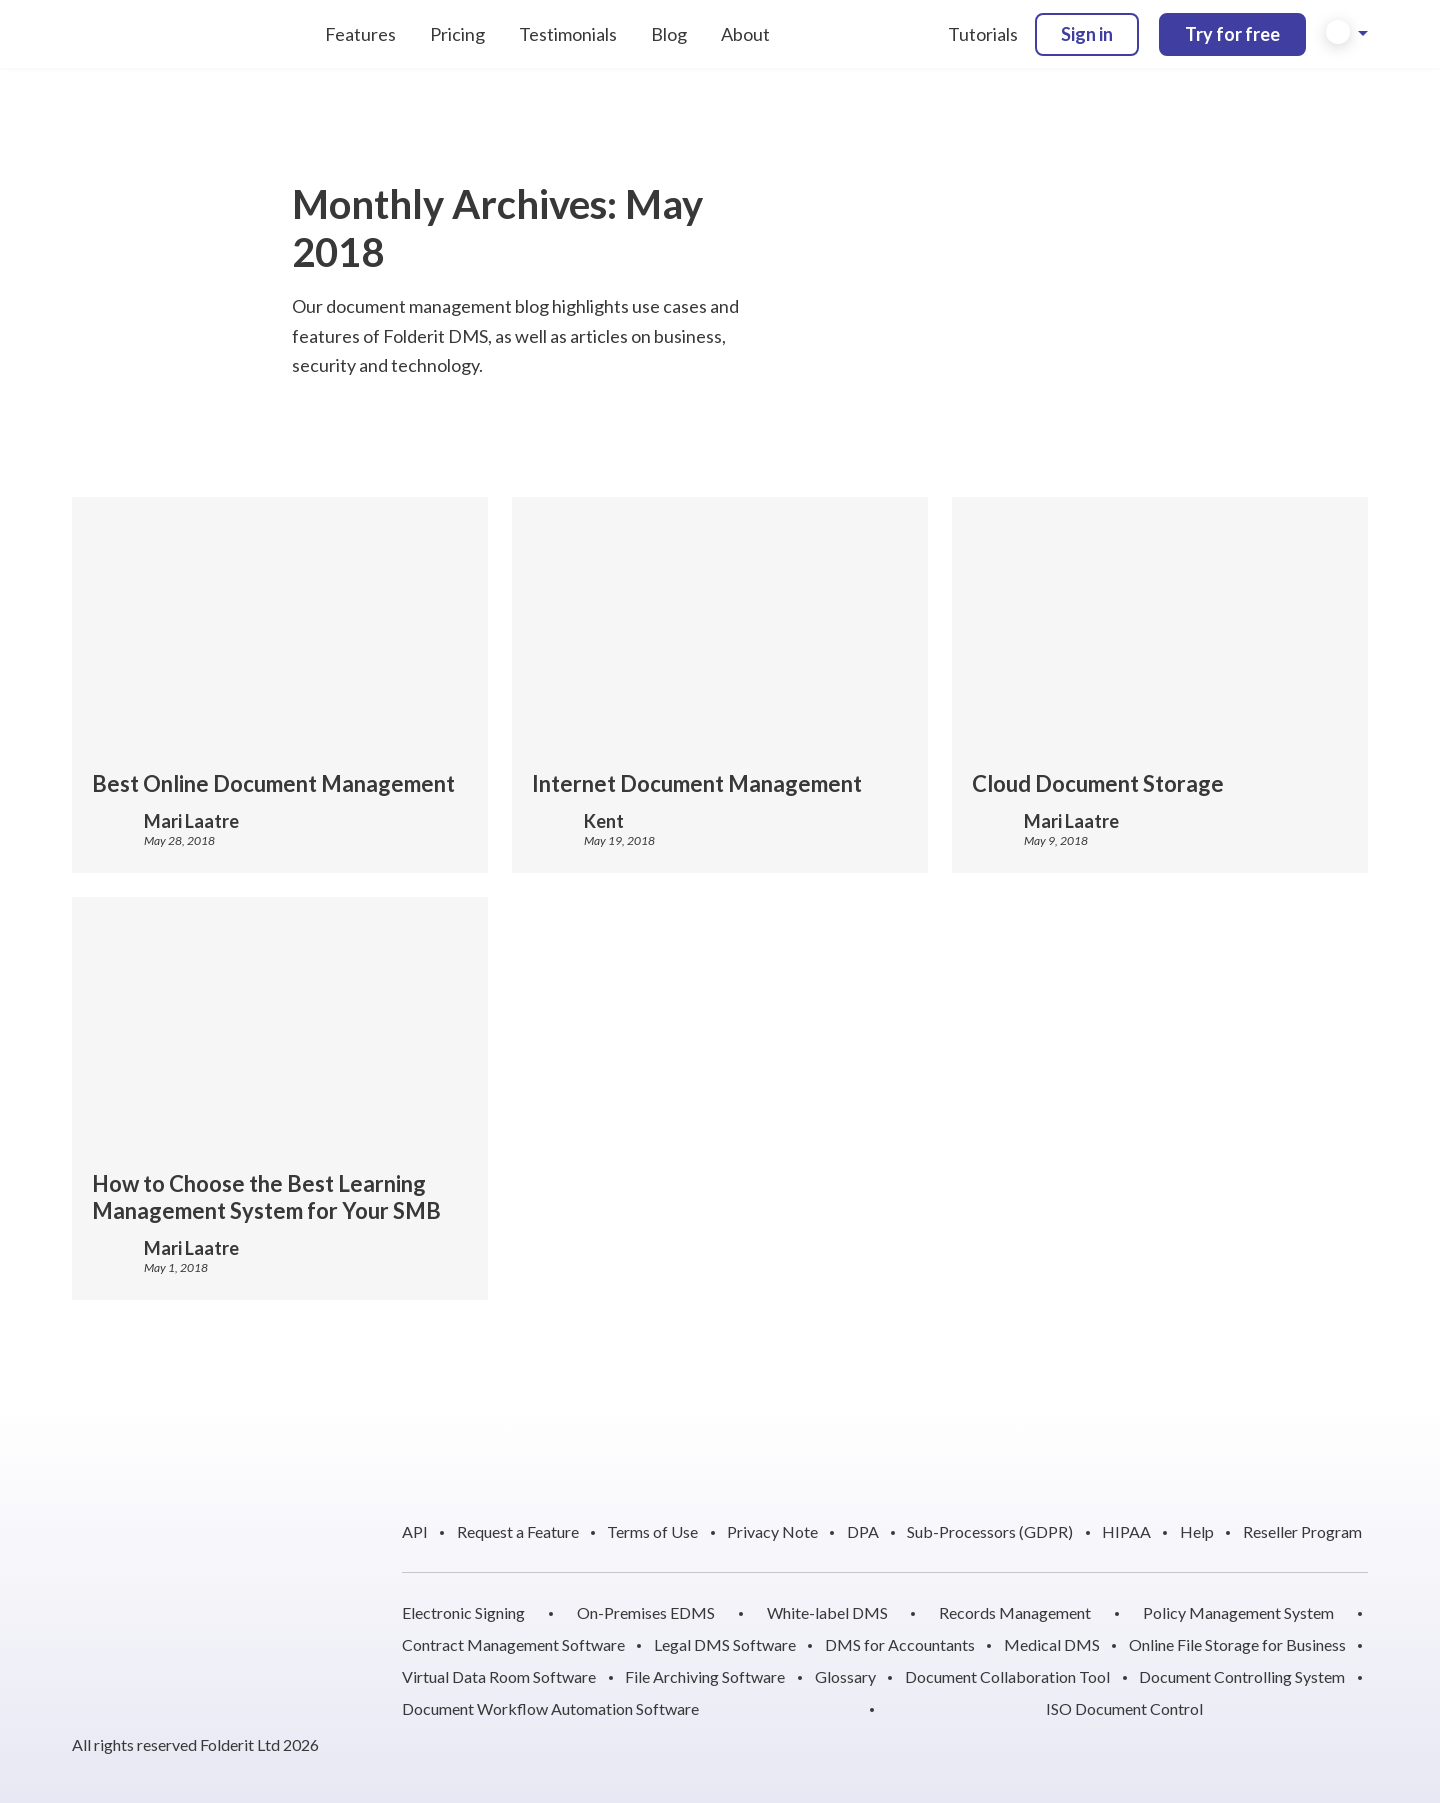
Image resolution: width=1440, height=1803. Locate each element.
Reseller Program (1302, 1531)
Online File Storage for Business (1237, 1644)
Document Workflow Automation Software (550, 1708)
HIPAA (1126, 1531)
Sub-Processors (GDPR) (990, 1531)
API (415, 1531)
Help (1197, 1531)
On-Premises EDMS (646, 1612)
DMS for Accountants (900, 1644)
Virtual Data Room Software (499, 1676)
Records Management (1015, 1612)
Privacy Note (772, 1531)
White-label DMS (827, 1612)
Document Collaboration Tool (1007, 1676)
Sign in (1087, 34)
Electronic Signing (463, 1612)
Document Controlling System (1242, 1676)
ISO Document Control (1124, 1708)
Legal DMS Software (725, 1644)
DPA (863, 1531)
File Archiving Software (705, 1676)
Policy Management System (1238, 1612)
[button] (1347, 34)
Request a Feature (518, 1531)
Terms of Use (652, 1531)
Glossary (845, 1676)
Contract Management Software (513, 1644)
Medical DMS (1052, 1644)
